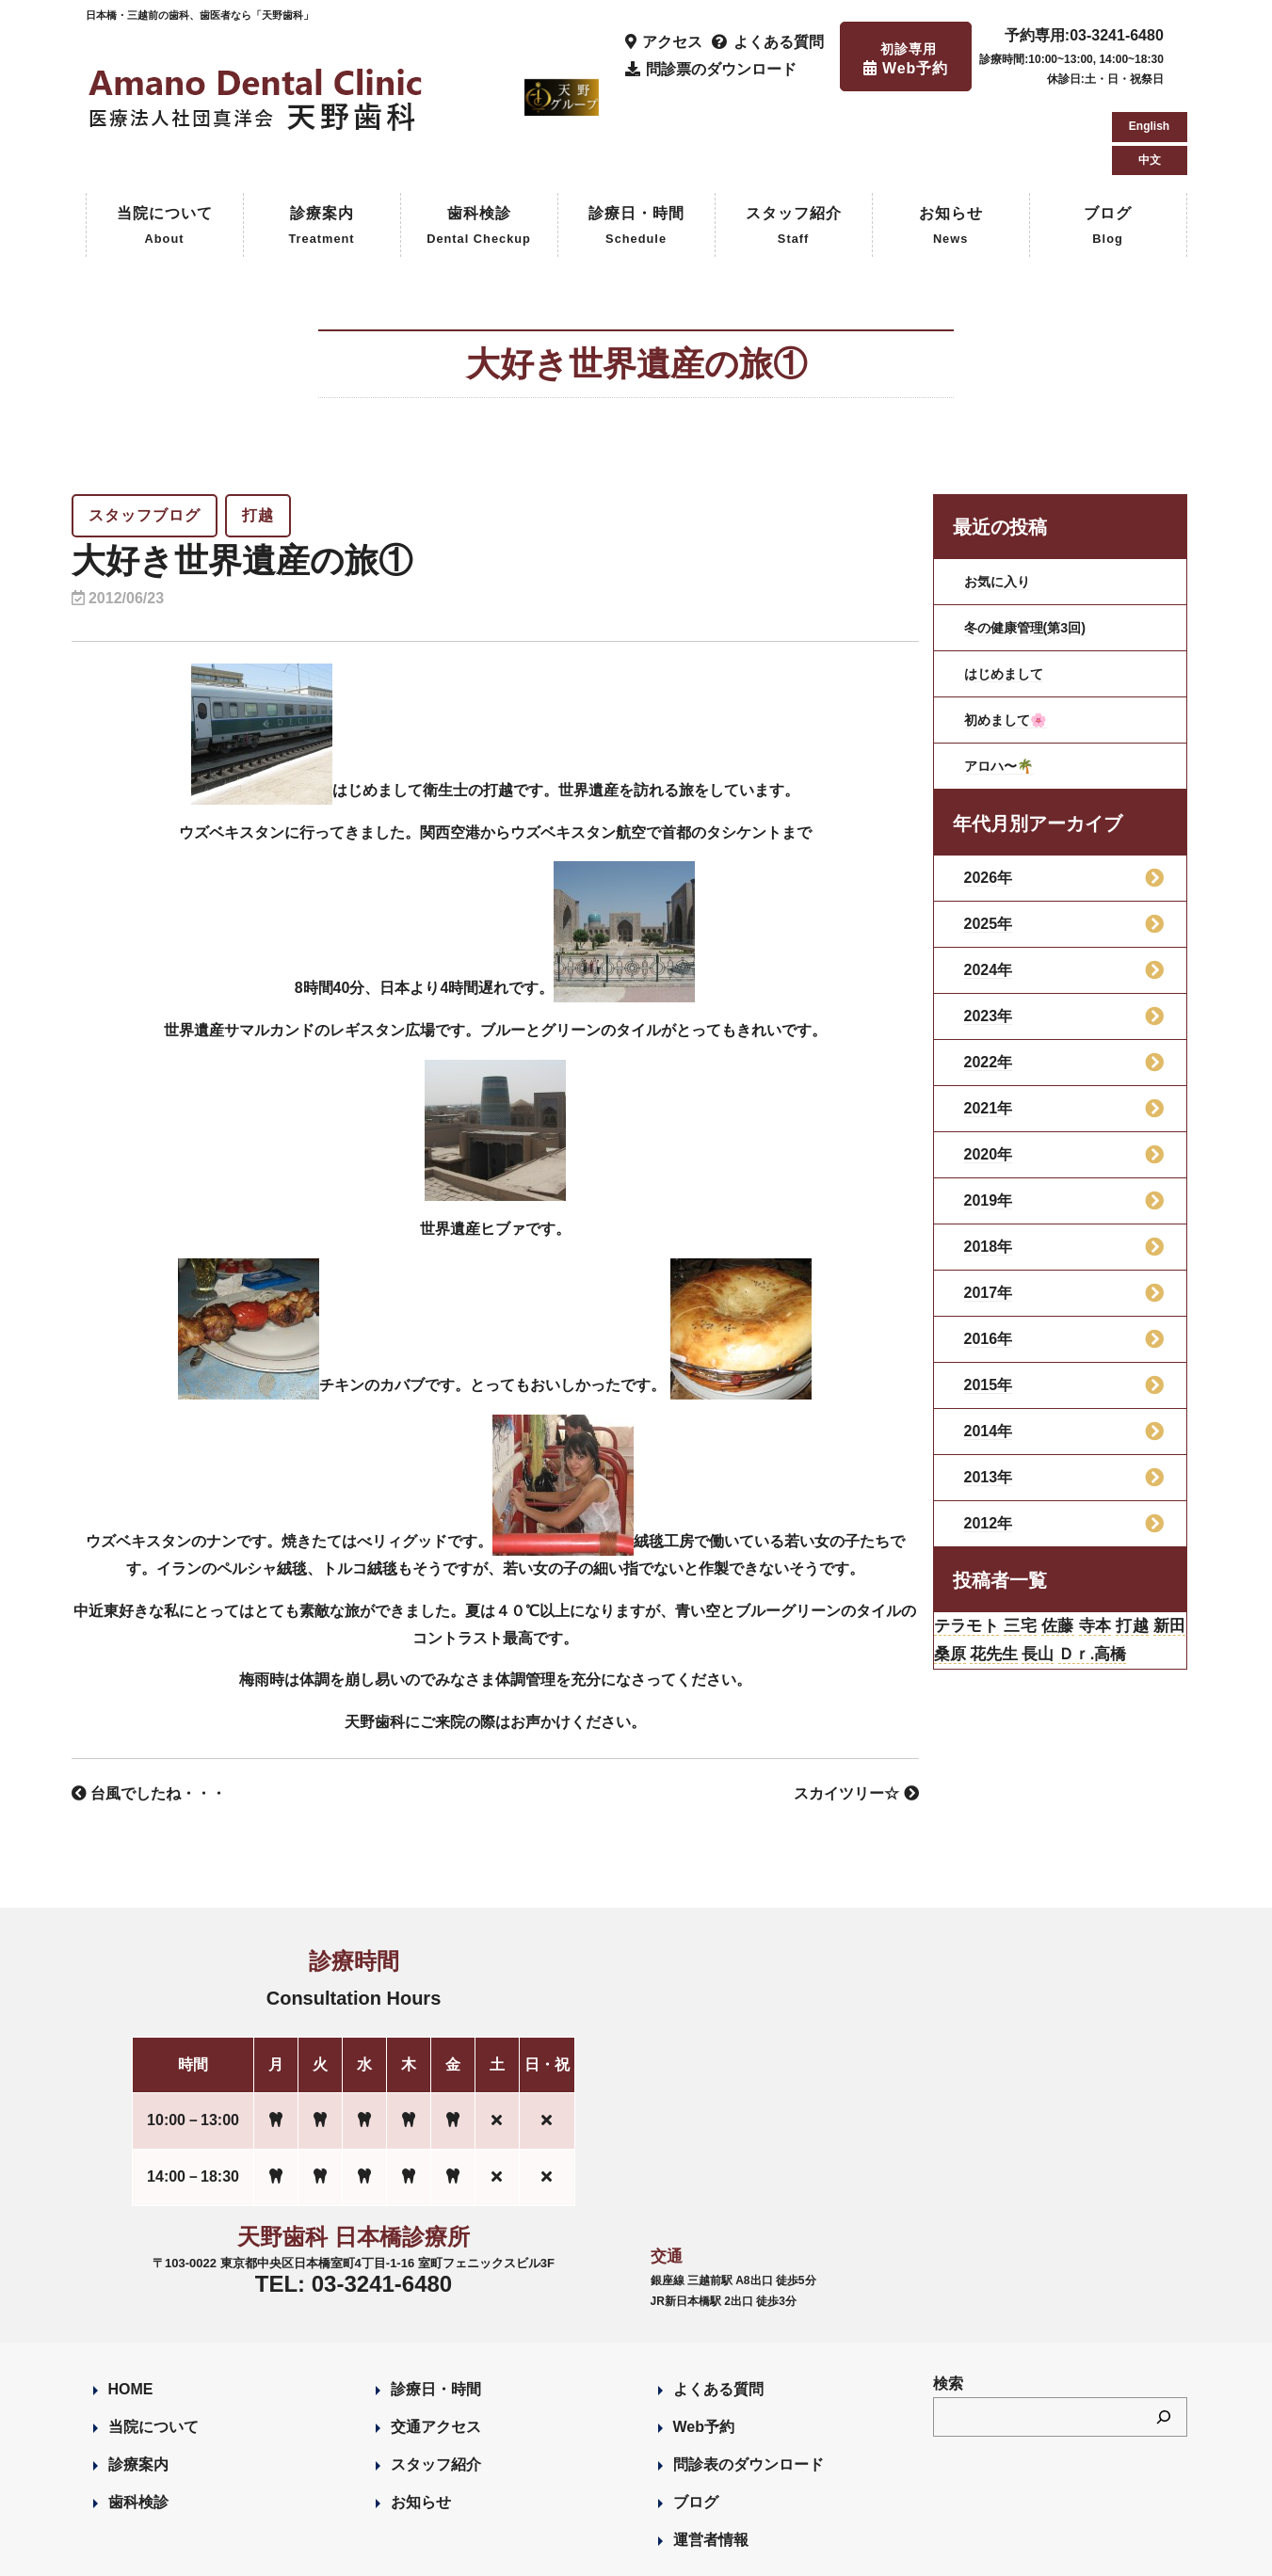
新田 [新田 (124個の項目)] (953, 1583)
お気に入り (1001, 501)
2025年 (988, 844)
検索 (948, 2303)
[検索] (1164, 2337)
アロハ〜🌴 (1003, 686)
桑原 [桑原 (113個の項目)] (995, 1583)
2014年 (988, 1351)
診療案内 (321, 147)
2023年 (988, 936)
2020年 (988, 1074)
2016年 (988, 1259)
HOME (130, 2308)
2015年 (988, 1305)
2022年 (988, 982)
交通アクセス (436, 2346)
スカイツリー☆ (856, 1713)
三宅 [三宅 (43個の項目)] (1035, 1549)
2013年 (988, 1397)
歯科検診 (479, 147)
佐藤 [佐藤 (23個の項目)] (1079, 1549)
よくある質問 (718, 2308)
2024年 (988, 890)
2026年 (988, 798)
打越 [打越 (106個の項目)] (1167, 1549)
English (1149, 41)
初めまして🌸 (1011, 640)
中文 (1149, 75)
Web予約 (703, 2346)
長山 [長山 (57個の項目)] (1100, 1583)
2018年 (988, 1167)
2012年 (988, 1443)
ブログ (1108, 147)
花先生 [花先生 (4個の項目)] (1047, 1583)
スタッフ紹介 (794, 147)
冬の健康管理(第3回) (1033, 547)
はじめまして (1009, 593)
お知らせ (951, 147)
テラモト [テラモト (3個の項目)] (973, 1549)
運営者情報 (711, 2459)
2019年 (988, 1120)
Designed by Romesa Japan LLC (303, 2550)
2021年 (988, 1028)
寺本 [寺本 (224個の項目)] (1122, 1549)
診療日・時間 (636, 147)
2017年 (988, 1213)
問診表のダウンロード (748, 2384)
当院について (165, 147)
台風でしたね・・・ (149, 1713)
